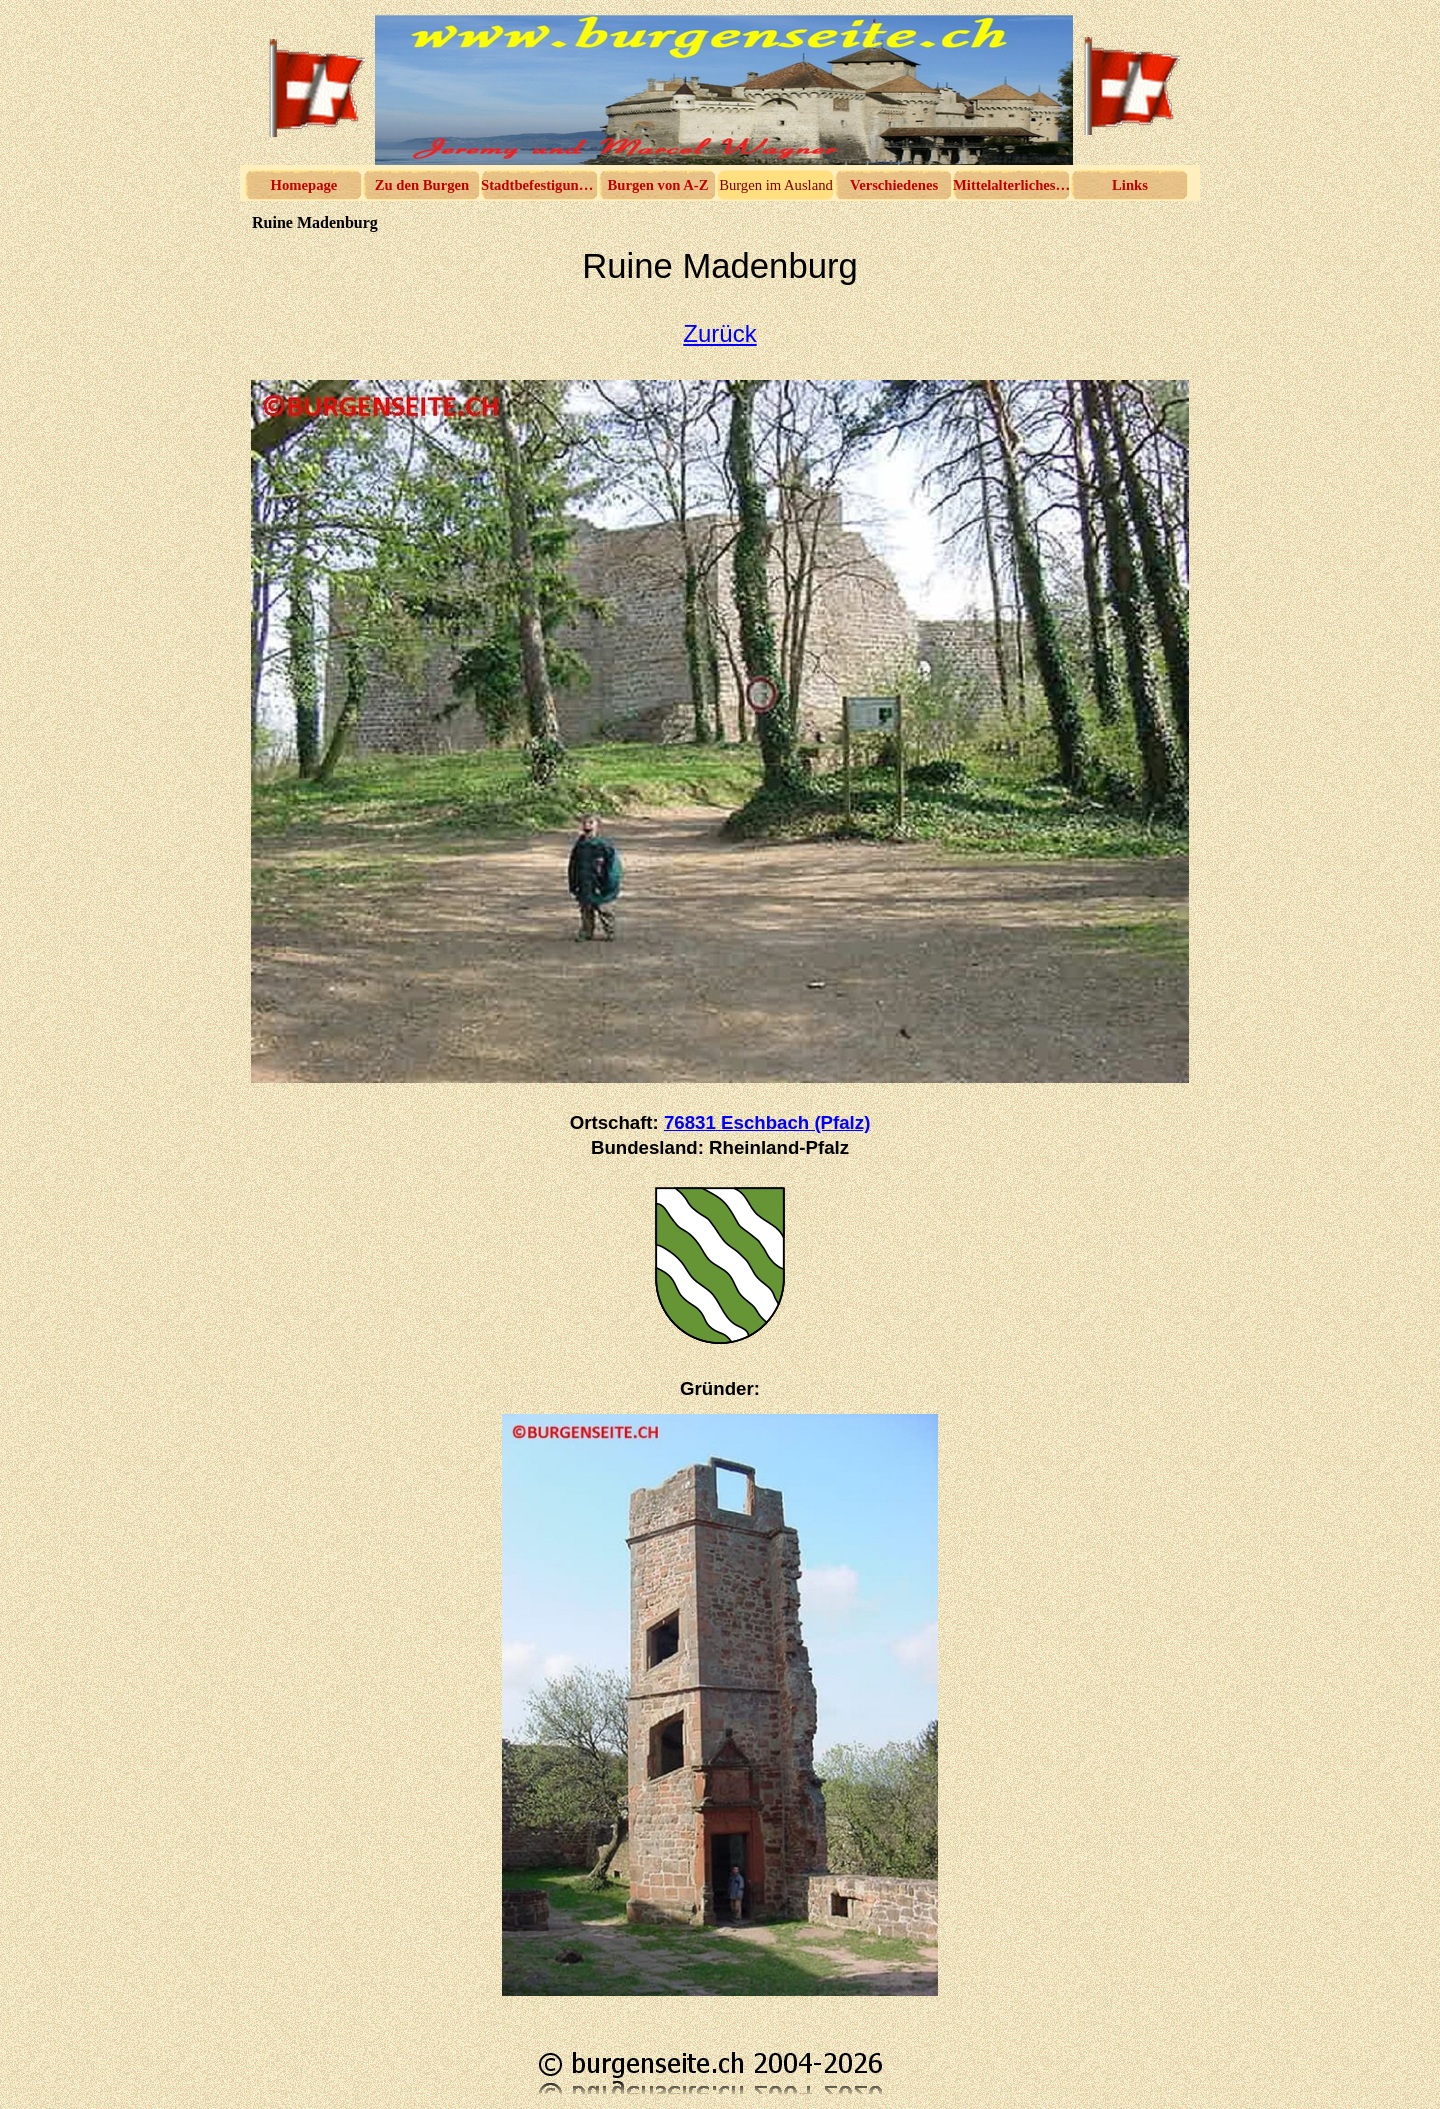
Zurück (719, 333)
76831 (767, 1122)
